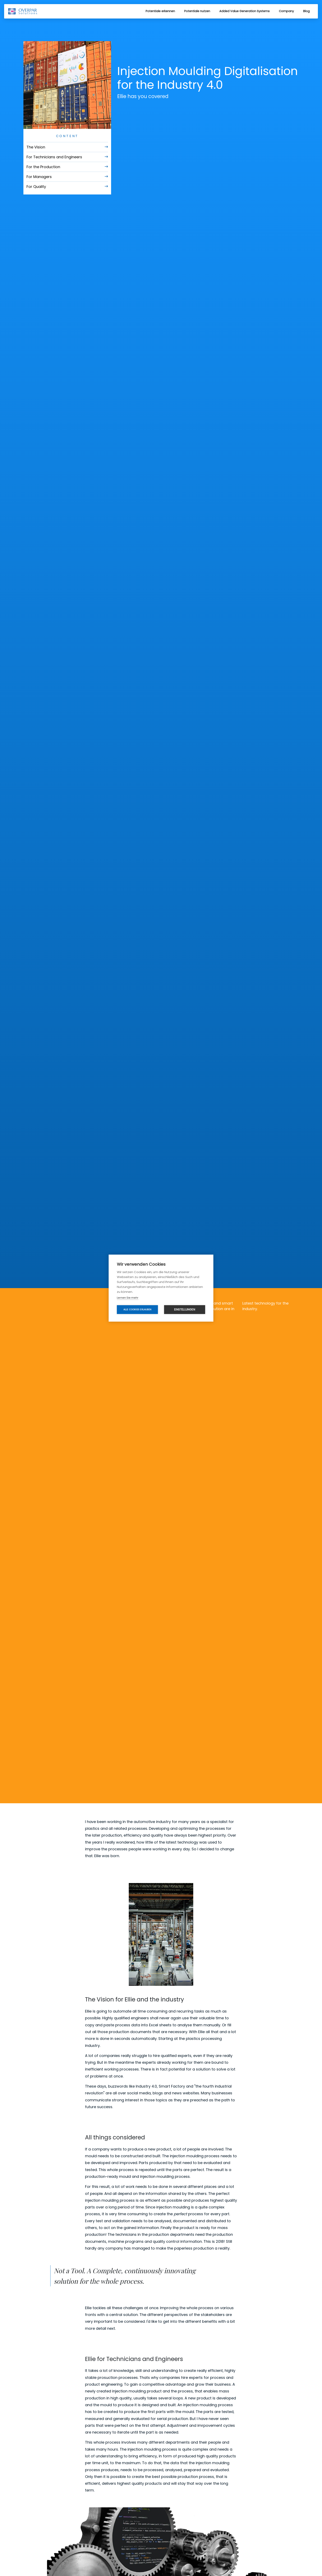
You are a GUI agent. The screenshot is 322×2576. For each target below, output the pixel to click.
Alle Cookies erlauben (137, 1309)
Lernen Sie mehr (127, 1298)
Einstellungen (184, 1310)
